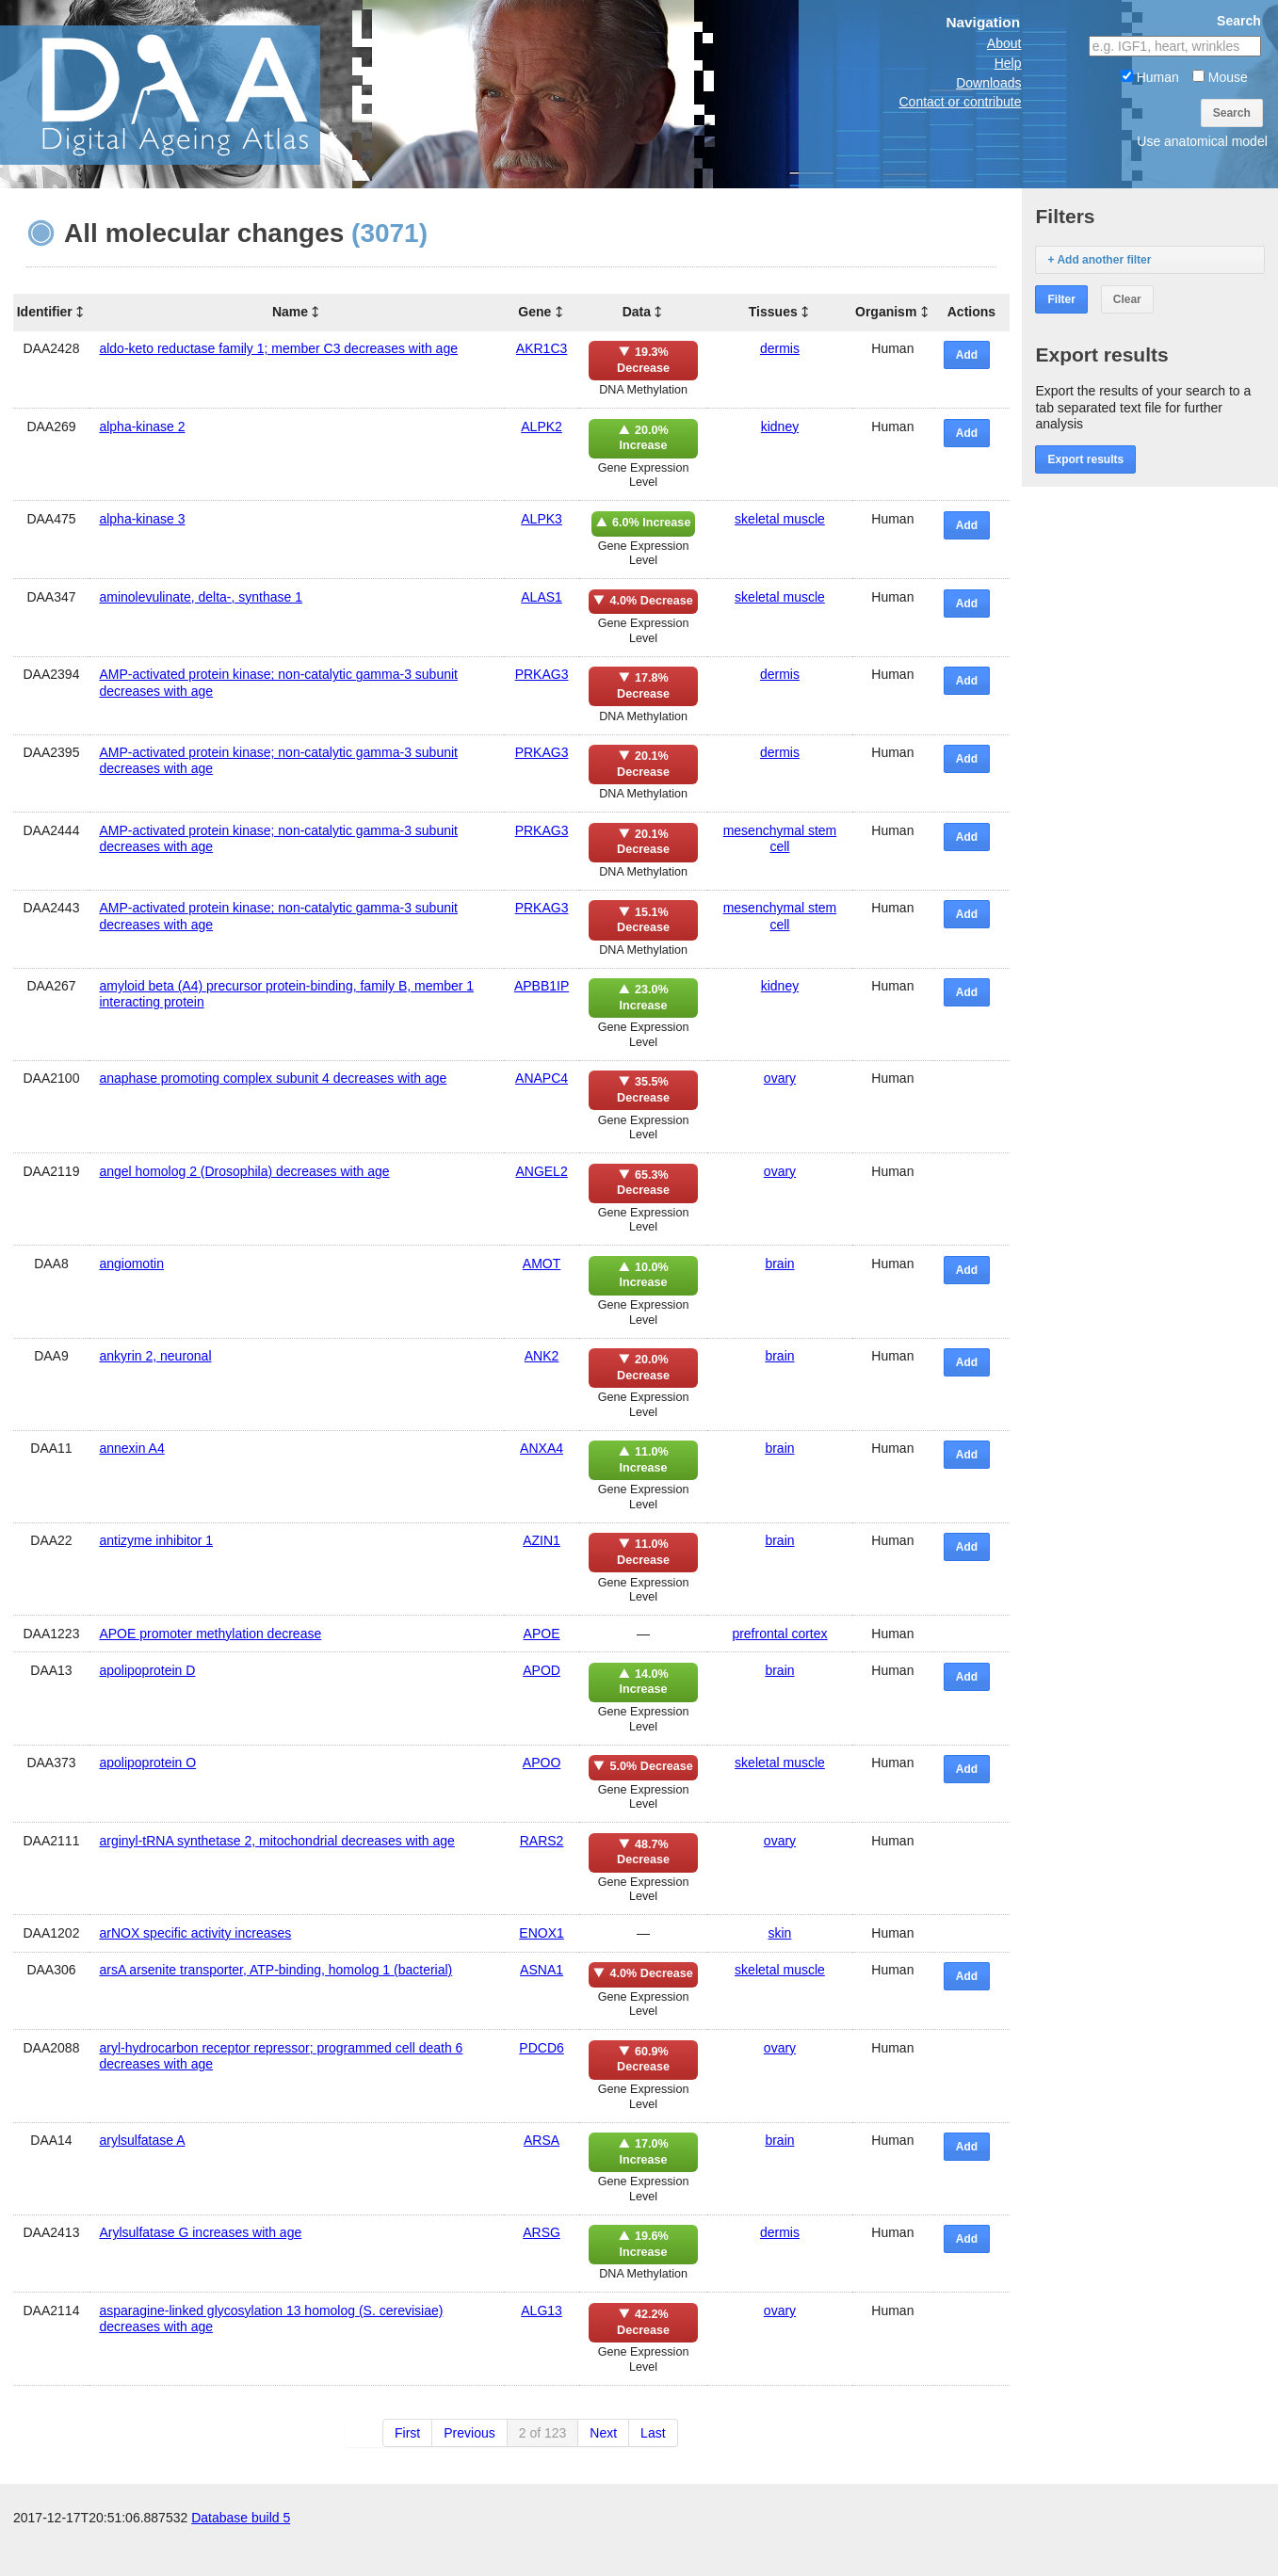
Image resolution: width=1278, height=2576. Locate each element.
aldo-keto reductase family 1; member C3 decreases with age (278, 348)
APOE (542, 1633)
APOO (541, 1762)
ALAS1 (541, 596)
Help (1008, 63)
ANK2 (542, 1355)
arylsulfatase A (142, 2140)
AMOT (541, 1263)
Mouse (1220, 77)
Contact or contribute (959, 101)
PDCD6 (541, 2047)
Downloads (988, 82)
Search (1232, 113)
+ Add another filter (1099, 259)
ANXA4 (541, 1448)
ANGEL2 (541, 1171)
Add (967, 355)
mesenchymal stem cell (780, 838)
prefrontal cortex (779, 1633)
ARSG (541, 2232)
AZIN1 (541, 1540)
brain (779, 1263)
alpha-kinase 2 (142, 426)
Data (637, 311)
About (1004, 43)
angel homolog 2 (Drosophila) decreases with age (244, 1171)
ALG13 (541, 2310)
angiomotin (131, 1263)
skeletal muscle (780, 518)
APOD (541, 1670)
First (407, 2432)
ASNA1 (541, 1969)
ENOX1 (541, 1932)
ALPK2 (541, 426)
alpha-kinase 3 (142, 518)
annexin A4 (131, 1448)
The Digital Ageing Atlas (188, 94)
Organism (885, 311)
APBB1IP (541, 985)
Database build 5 (240, 2557)
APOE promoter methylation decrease (210, 1633)
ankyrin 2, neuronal (155, 1355)
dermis (780, 348)
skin (780, 1932)
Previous (469, 2432)
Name (290, 311)
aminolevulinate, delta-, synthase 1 (200, 596)
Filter (1061, 299)
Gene (534, 311)
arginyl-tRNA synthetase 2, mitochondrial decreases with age (276, 1840)
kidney (780, 426)
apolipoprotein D (147, 1670)
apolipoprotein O (147, 1762)
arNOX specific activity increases (195, 1932)
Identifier (45, 311)
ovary (780, 1078)
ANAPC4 (541, 1078)
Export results (1085, 459)
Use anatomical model (1202, 141)
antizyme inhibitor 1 (156, 1540)
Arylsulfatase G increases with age (200, 2232)
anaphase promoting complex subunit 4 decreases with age (272, 1078)
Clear (1127, 299)
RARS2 (542, 1840)
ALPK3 (541, 518)
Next (603, 2432)
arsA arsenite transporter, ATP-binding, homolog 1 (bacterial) (275, 1969)
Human (1150, 77)
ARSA (541, 2140)
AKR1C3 (541, 348)
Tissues (773, 311)
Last (652, 2432)
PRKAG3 (542, 674)
